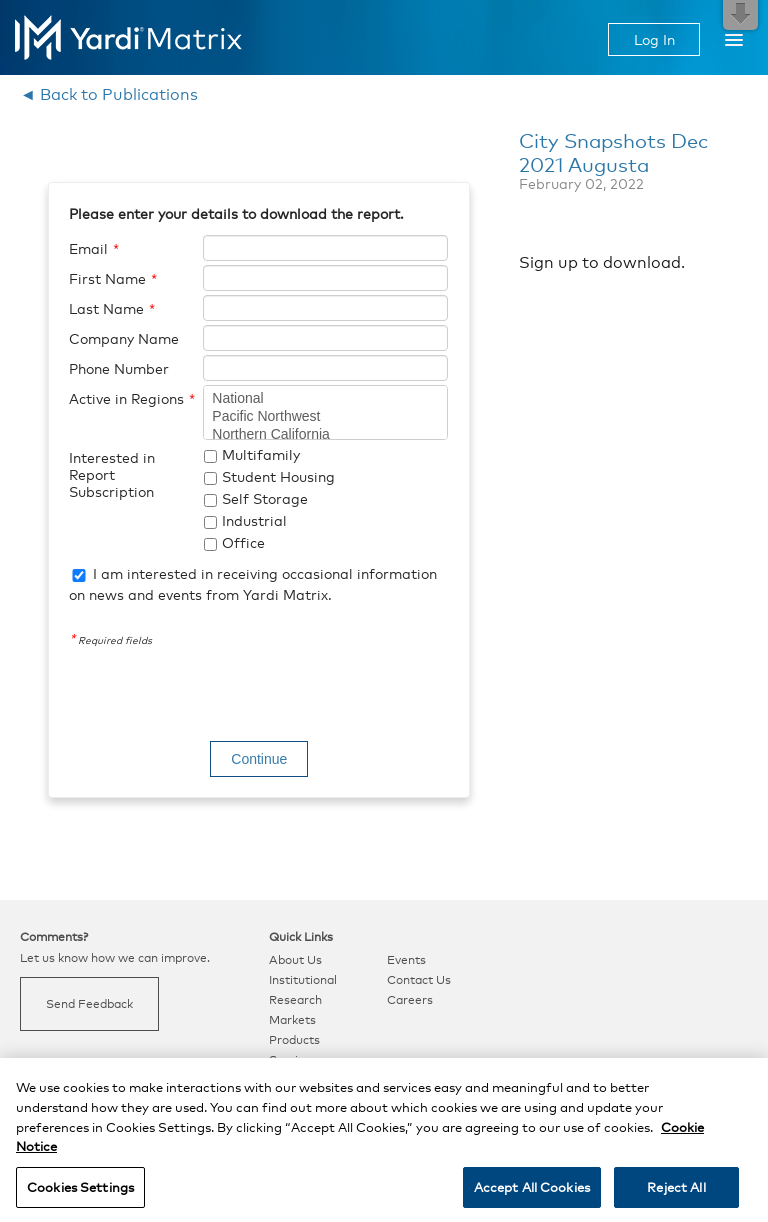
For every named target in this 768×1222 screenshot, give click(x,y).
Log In (654, 39)
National (325, 399)
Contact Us (419, 980)
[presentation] (221, 697)
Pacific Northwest (325, 417)
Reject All (676, 1196)
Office (243, 542)
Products (294, 1040)
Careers (410, 1000)
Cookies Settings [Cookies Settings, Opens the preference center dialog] (80, 1196)
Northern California (325, 435)
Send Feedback (89, 1004)
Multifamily (261, 454)
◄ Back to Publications (109, 94)
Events (406, 960)
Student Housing (278, 476)
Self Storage (265, 498)
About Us (295, 960)
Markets (292, 1020)
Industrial (254, 520)
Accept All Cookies (532, 1196)
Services (293, 1060)
